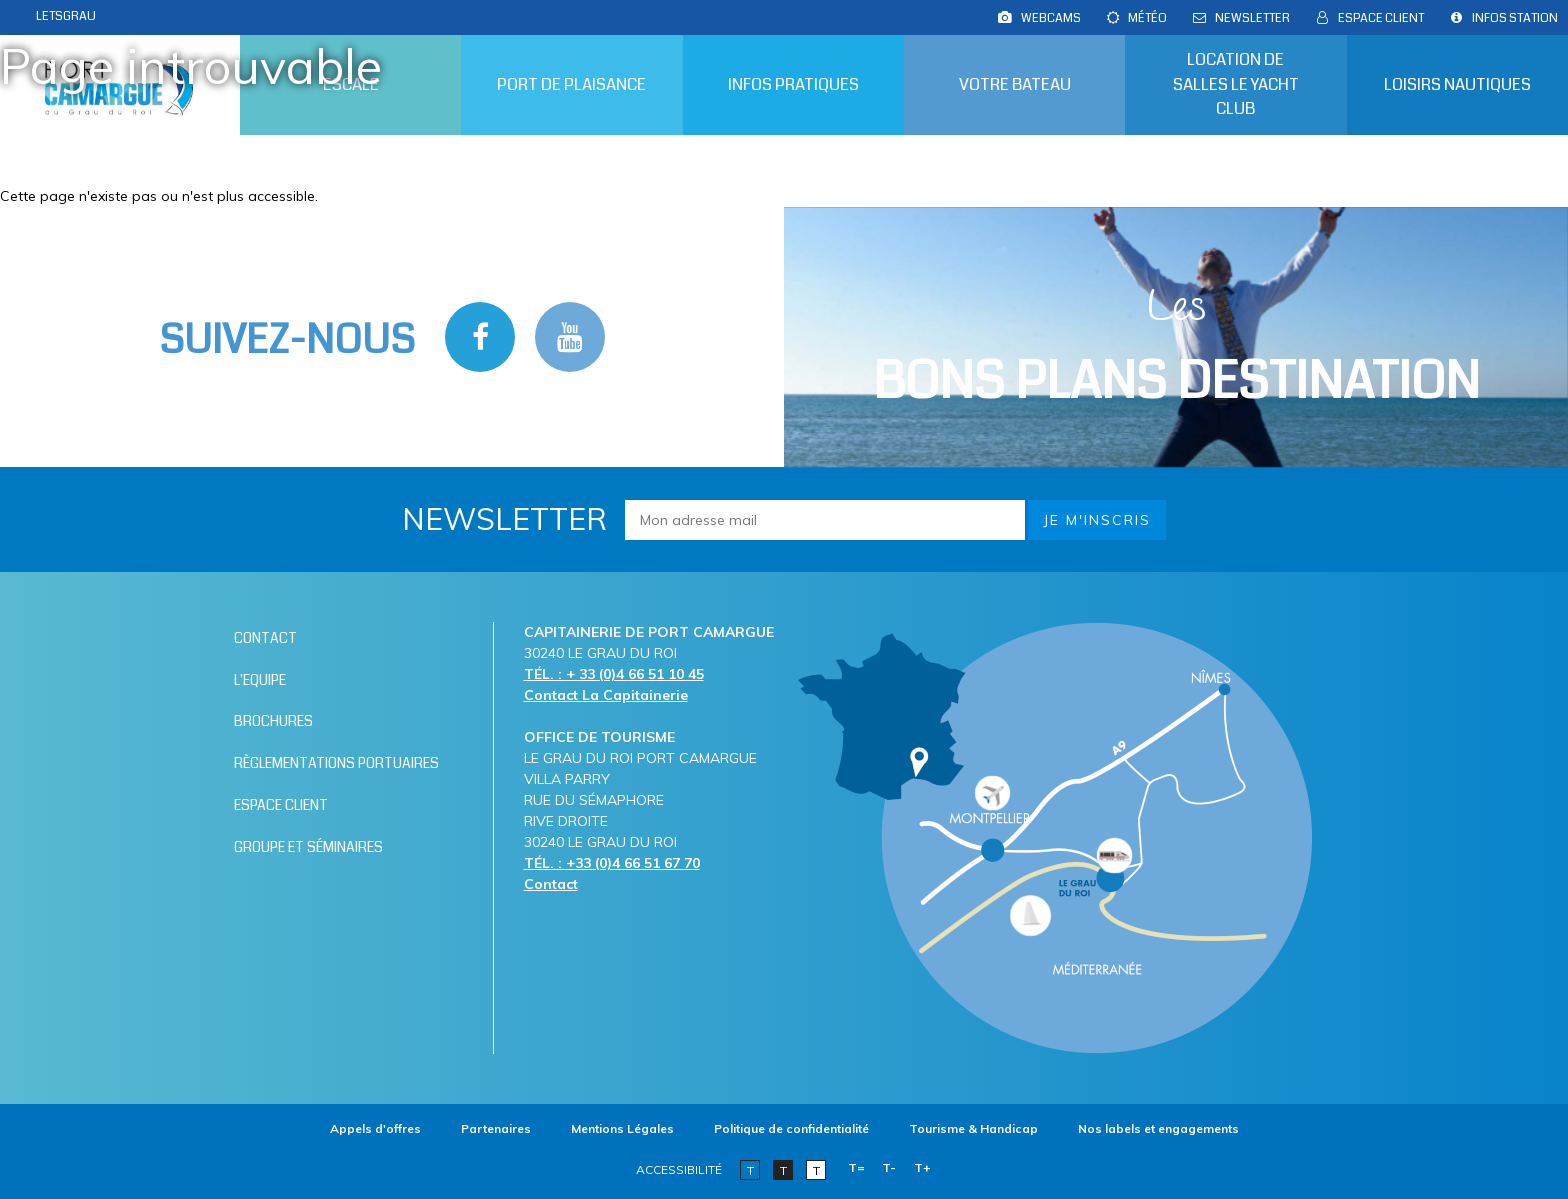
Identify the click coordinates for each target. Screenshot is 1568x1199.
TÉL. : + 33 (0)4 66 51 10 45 (614, 674)
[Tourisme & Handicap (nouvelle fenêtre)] (973, 1128)
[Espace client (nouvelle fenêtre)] (363, 801)
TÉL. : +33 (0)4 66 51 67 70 (612, 863)
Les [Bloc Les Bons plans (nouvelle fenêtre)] (1176, 347)
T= (856, 1167)
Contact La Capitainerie (606, 695)
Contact (551, 884)
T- (889, 1167)
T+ (922, 1167)
